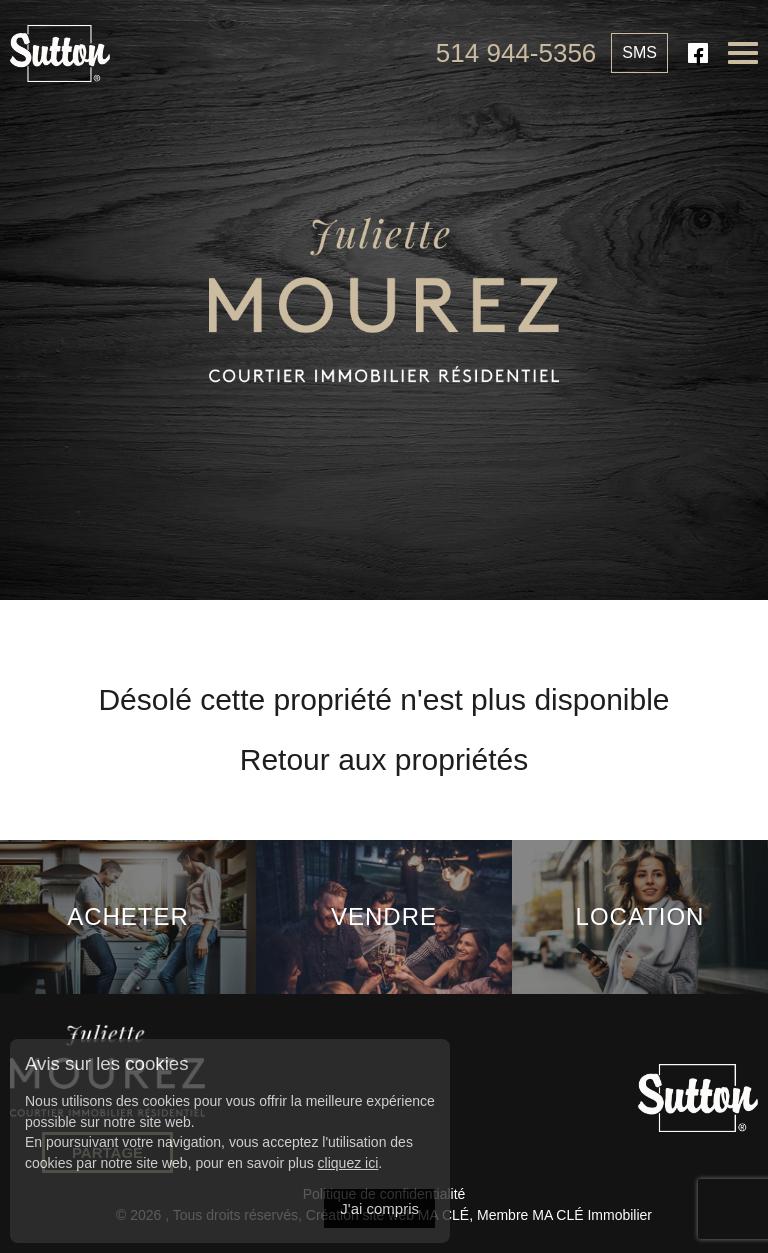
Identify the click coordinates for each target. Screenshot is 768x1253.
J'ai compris (379, 1208)
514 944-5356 (516, 53)
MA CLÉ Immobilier (592, 1215)
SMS (639, 52)
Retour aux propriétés (384, 759)
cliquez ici (348, 1163)
